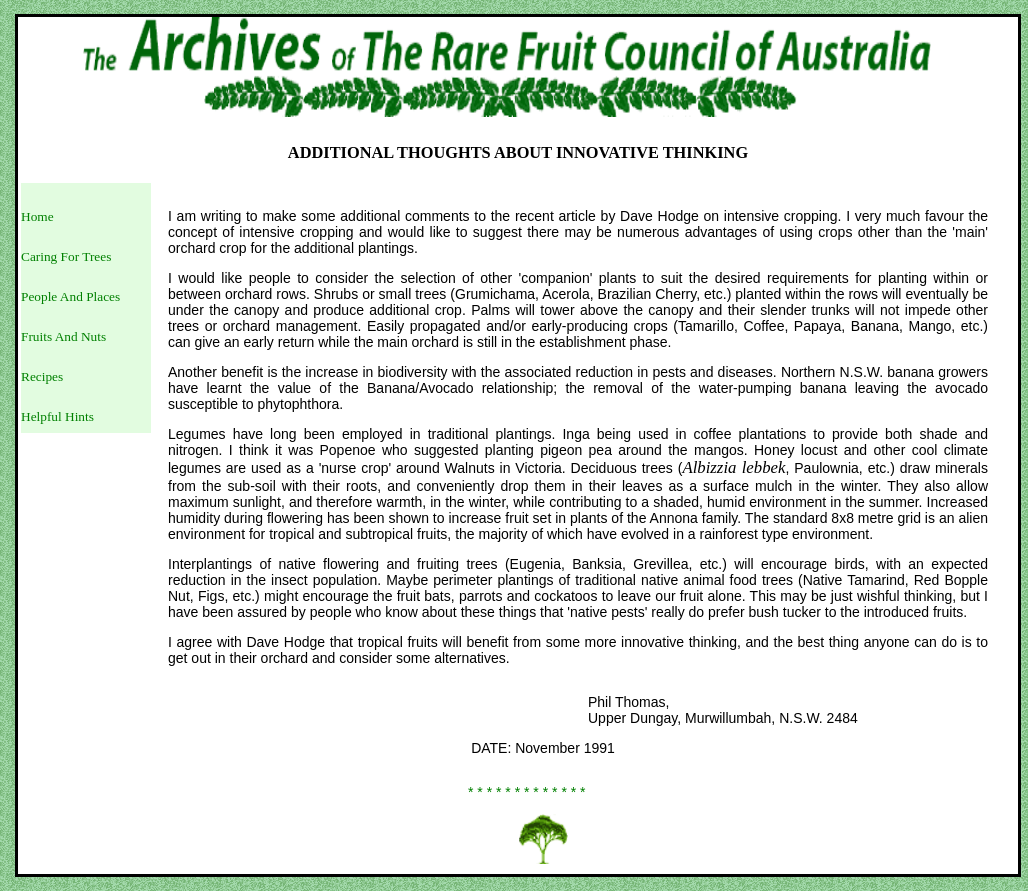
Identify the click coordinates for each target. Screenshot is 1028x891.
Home (37, 216)
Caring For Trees (66, 256)
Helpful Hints (57, 416)
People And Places (70, 296)
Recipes (42, 376)
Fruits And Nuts (63, 336)
